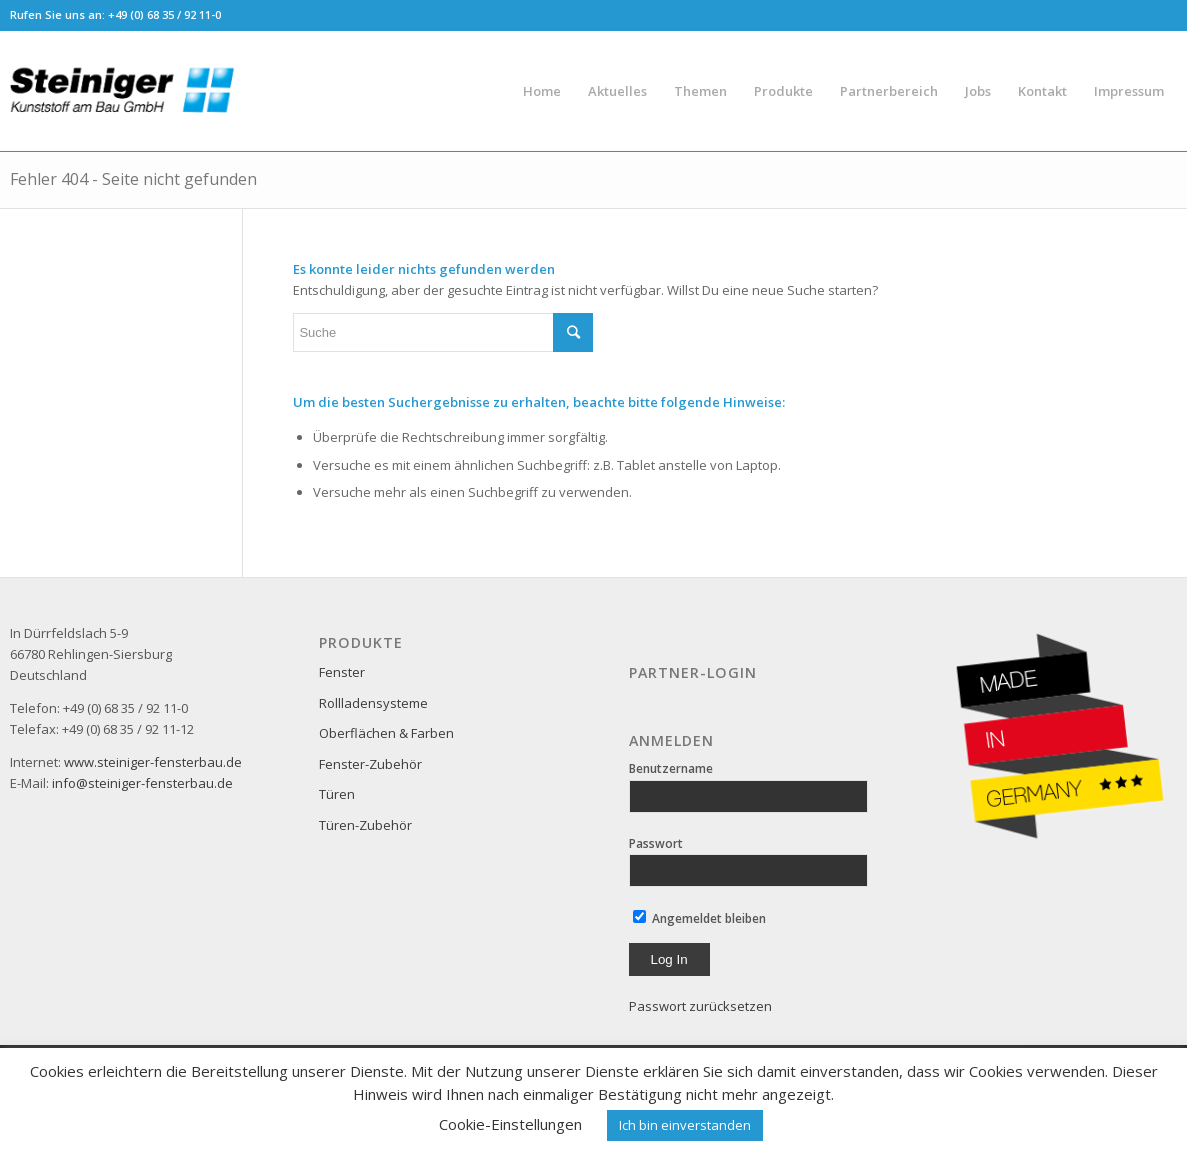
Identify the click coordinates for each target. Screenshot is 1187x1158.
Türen (337, 794)
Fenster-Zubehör (370, 764)
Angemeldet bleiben (699, 918)
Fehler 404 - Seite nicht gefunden (133, 179)
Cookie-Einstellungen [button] (510, 1124)
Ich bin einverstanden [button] (685, 1125)
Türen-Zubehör (365, 825)
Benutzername (671, 768)
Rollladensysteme (373, 703)
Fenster (342, 672)
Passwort (656, 843)
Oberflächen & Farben (386, 733)
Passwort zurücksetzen (700, 1006)
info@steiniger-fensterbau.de (142, 783)
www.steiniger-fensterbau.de (153, 762)
